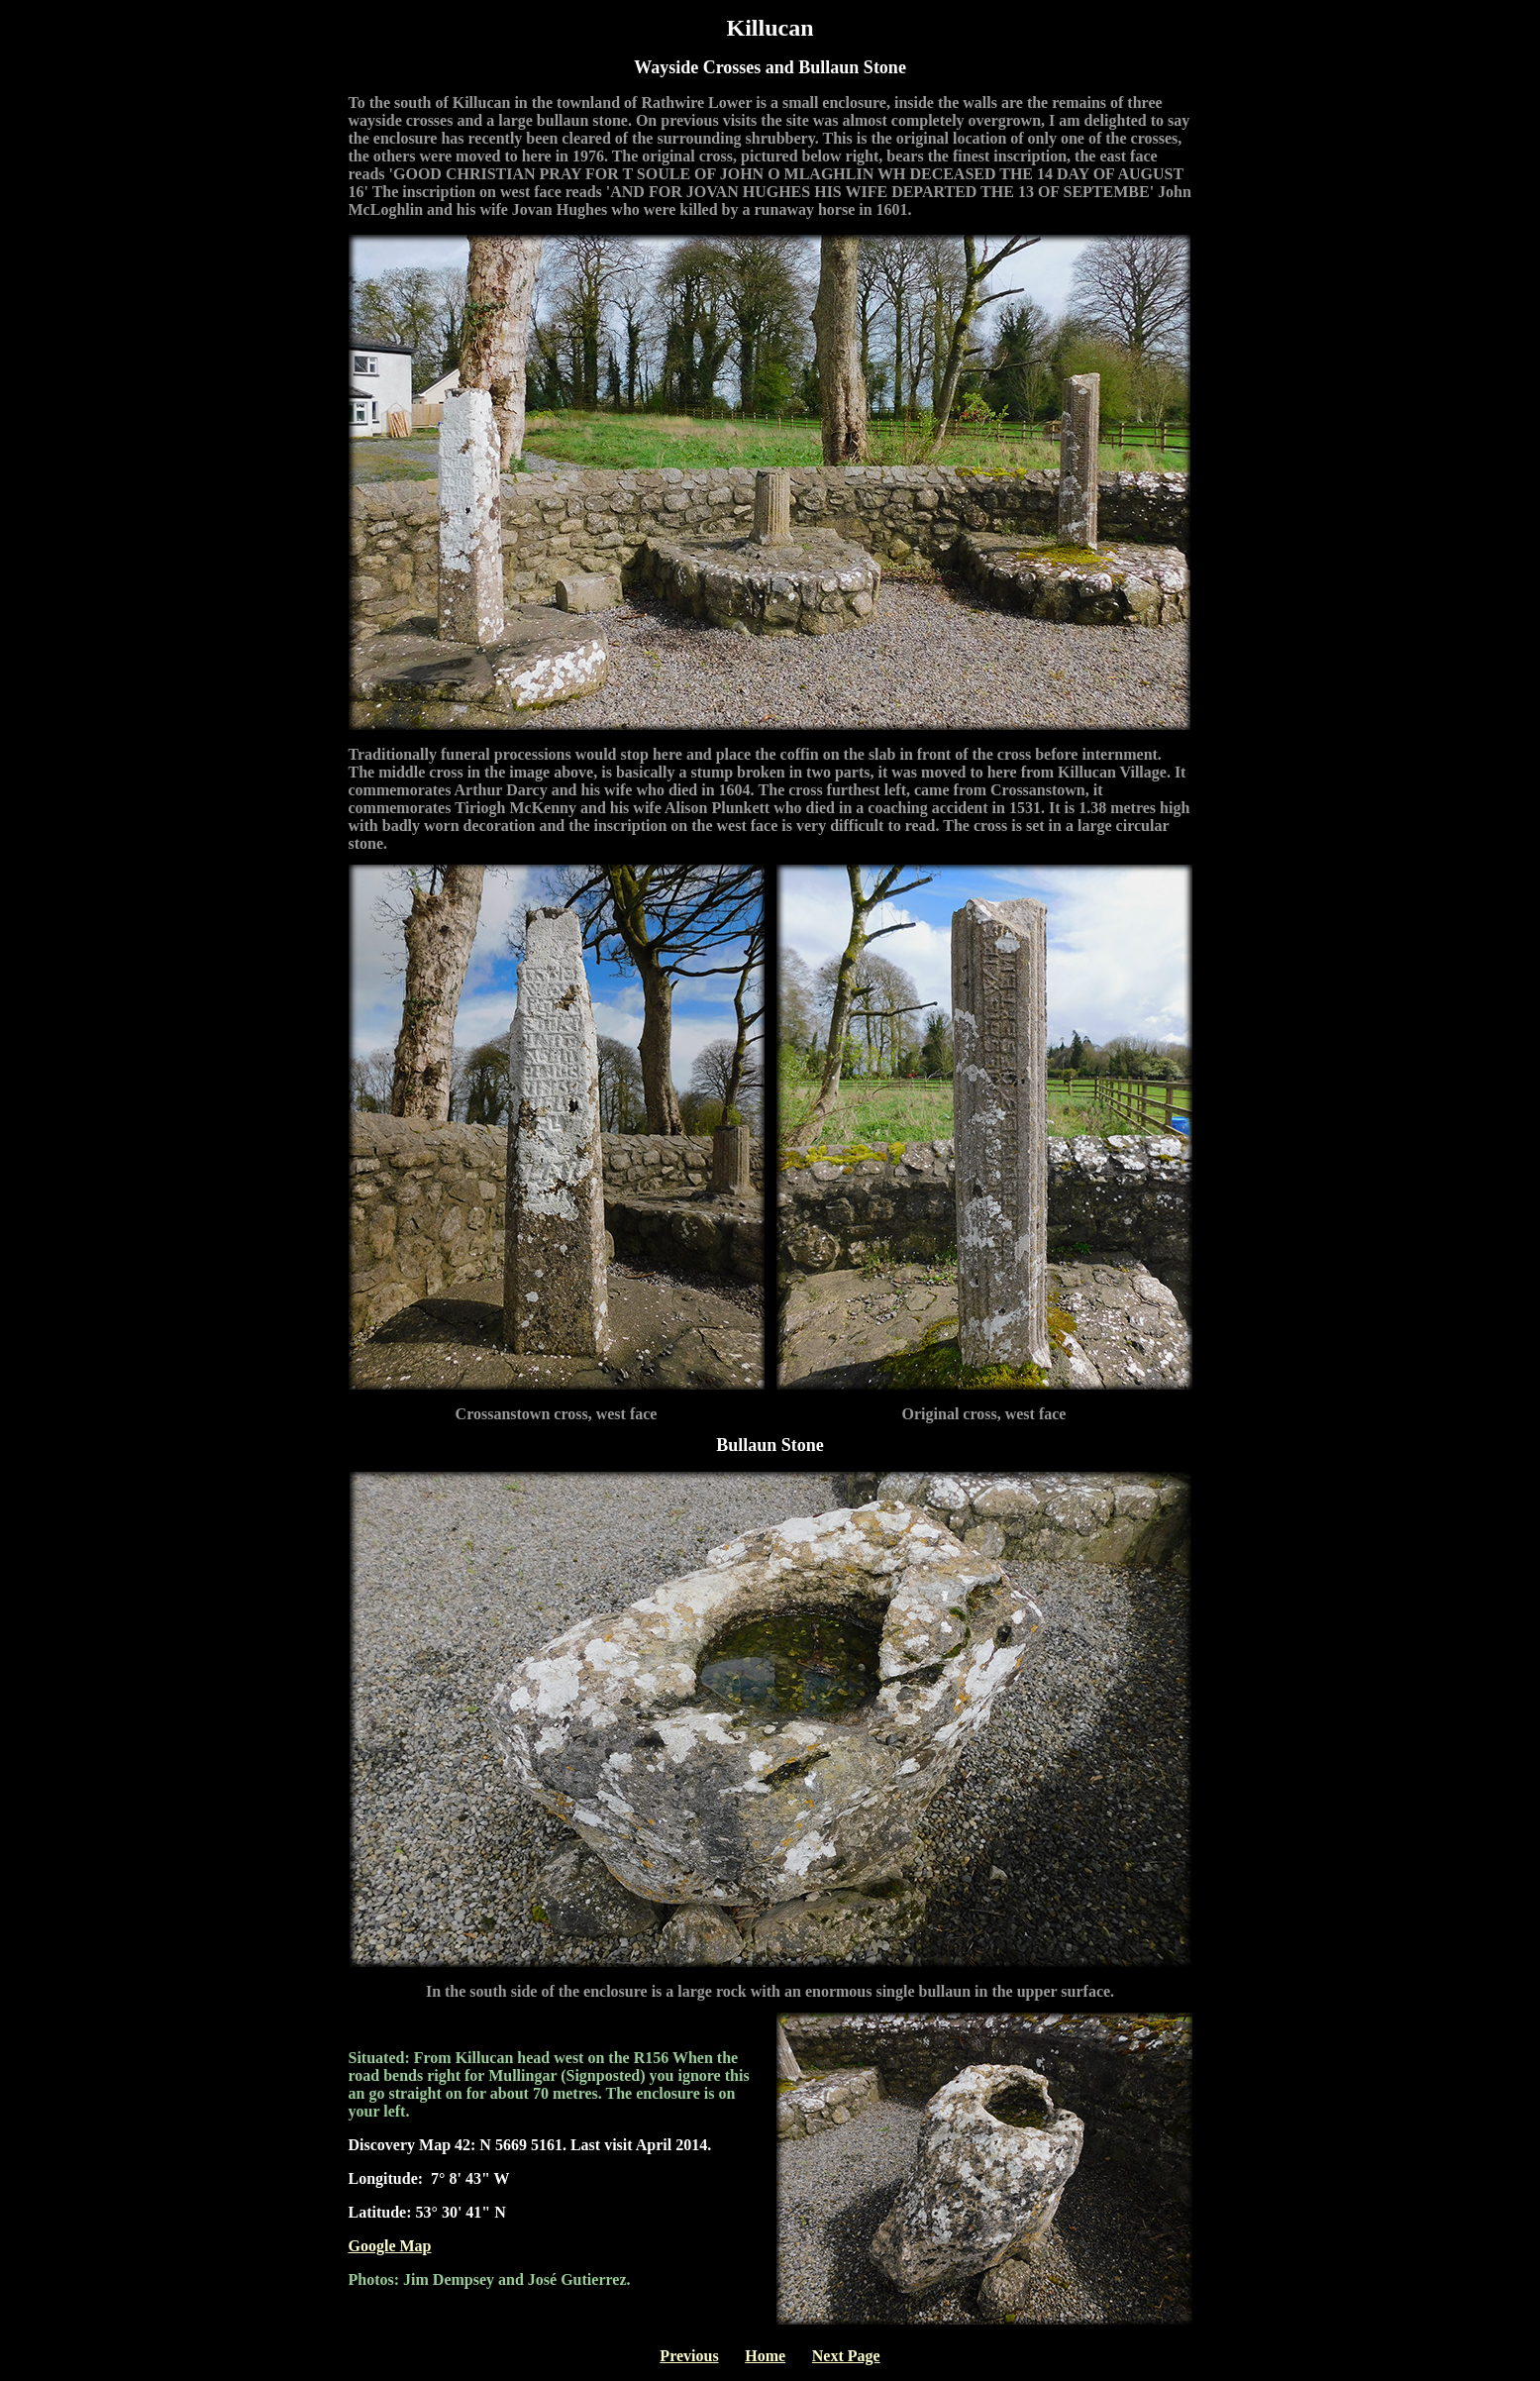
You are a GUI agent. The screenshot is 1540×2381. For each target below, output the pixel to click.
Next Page (846, 2355)
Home (765, 2355)
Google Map (390, 2245)
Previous (689, 2355)
